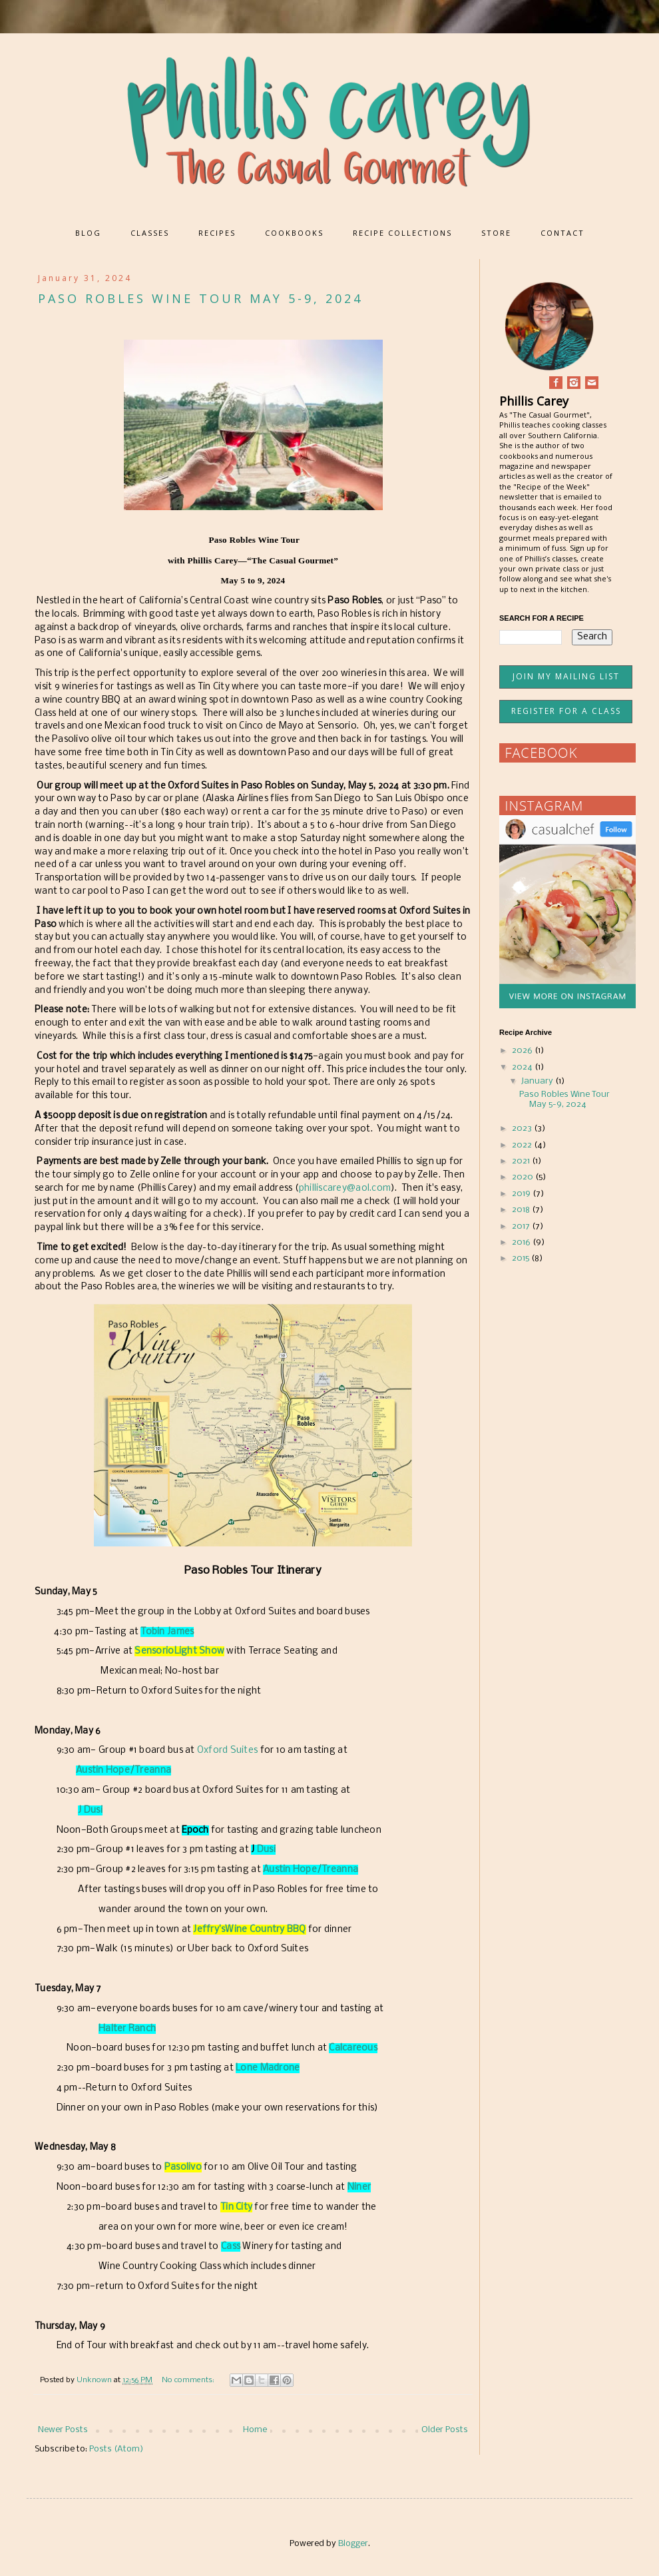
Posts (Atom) (116, 2449)
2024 (523, 1067)
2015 (521, 1258)
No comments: (189, 2380)
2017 (522, 1226)
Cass (230, 2247)
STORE (496, 233)
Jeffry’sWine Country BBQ (249, 1930)
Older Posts (444, 2429)
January (538, 1081)
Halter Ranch (127, 2029)
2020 (523, 1177)
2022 (523, 1145)
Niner (359, 2187)
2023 (523, 1128)
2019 (522, 1193)
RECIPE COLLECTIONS (402, 233)
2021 (522, 1161)
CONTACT (562, 233)
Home (255, 2429)
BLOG (88, 233)
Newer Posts (63, 2429)
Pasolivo (183, 2167)
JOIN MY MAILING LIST (566, 676)
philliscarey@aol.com (345, 1188)
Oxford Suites (227, 1751)
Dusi (265, 1850)
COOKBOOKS (294, 233)
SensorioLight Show (179, 1651)
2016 (522, 1242)
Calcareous (353, 2048)
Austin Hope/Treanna (123, 1770)
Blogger (353, 2543)
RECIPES (217, 233)
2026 (523, 1050)
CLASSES (149, 233)
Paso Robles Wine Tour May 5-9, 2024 (200, 298)
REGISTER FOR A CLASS (566, 711)
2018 (522, 1209)
